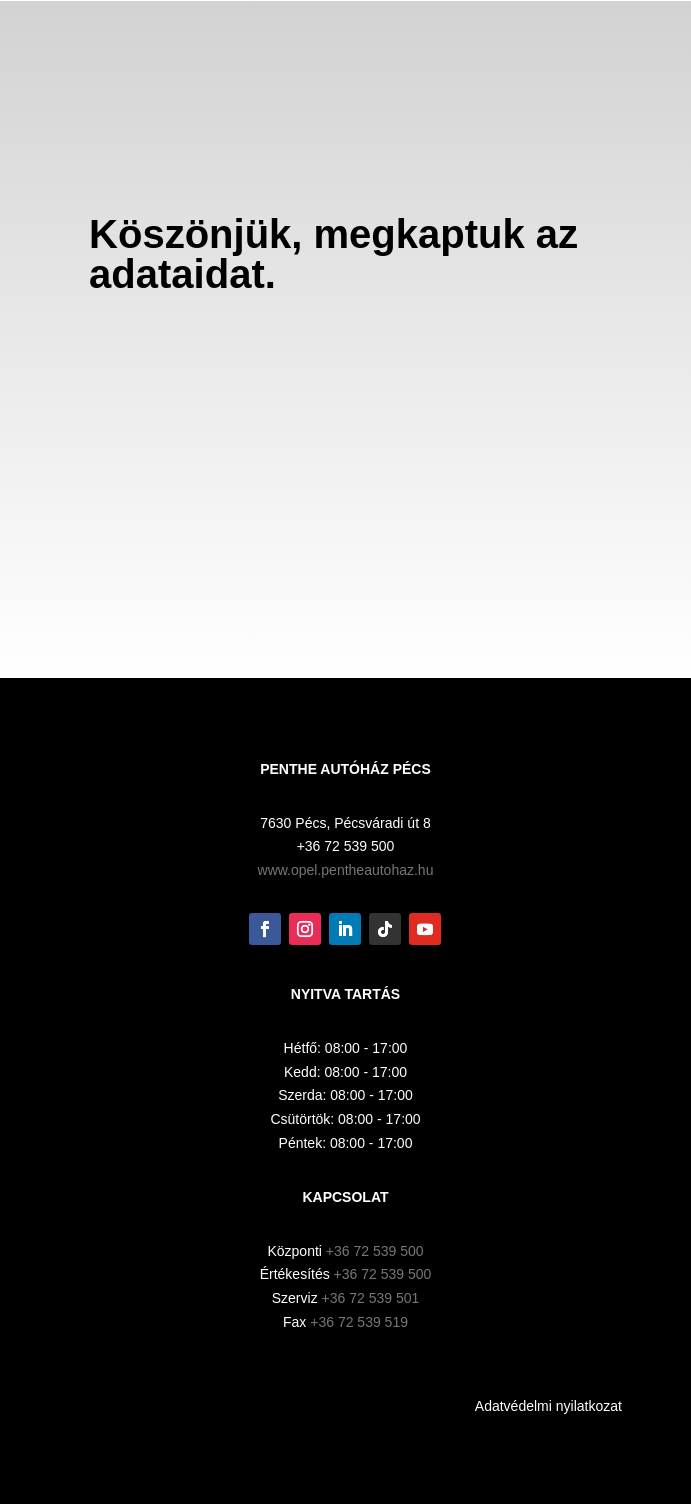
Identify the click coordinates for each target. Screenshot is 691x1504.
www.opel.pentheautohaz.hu (346, 870)
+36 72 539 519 (359, 1322)
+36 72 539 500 (375, 1251)
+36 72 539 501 (371, 1298)
